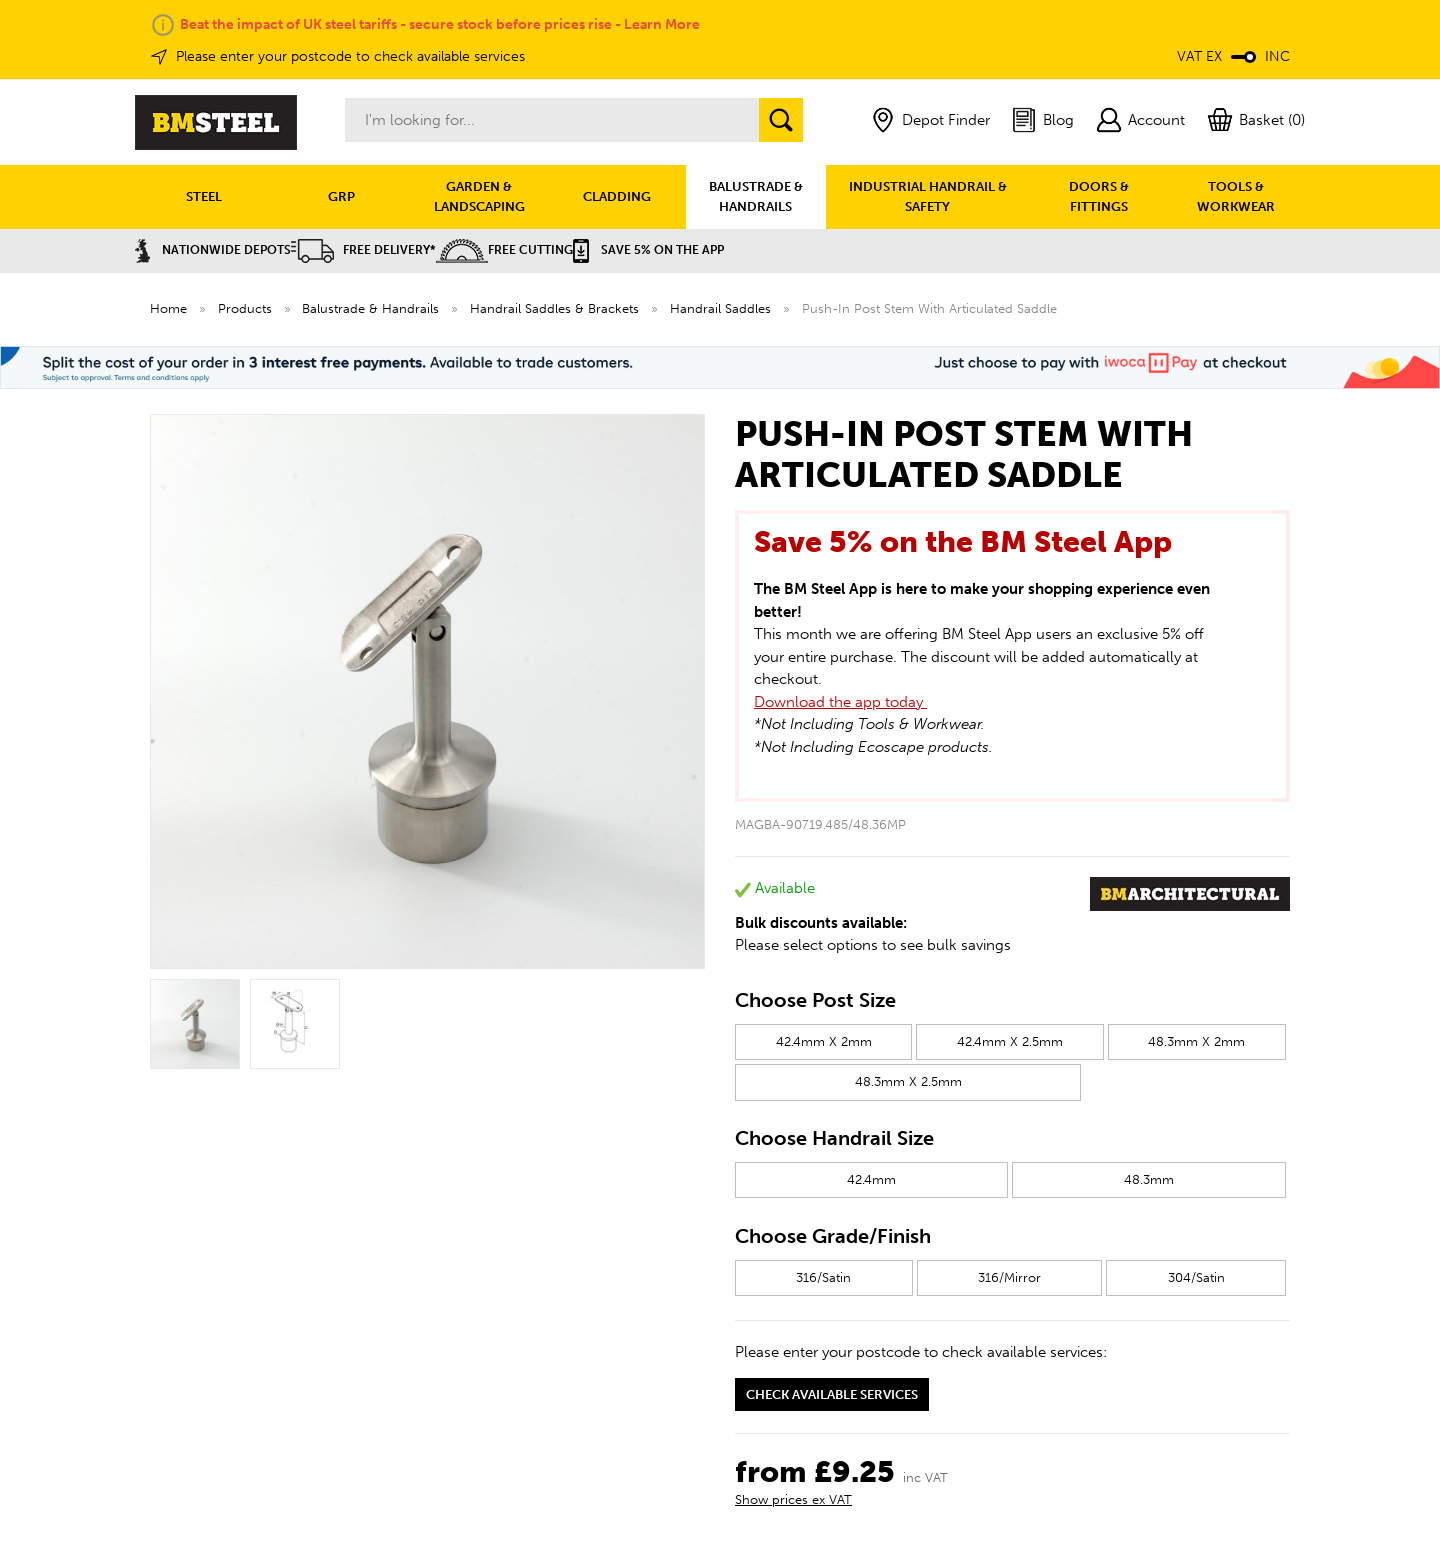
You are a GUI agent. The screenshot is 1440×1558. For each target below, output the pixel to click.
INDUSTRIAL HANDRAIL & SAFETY (928, 196)
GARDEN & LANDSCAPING (479, 196)
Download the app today (840, 702)
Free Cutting (504, 250)
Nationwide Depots (213, 250)
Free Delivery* (363, 250)
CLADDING (617, 196)
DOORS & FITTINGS (1099, 196)
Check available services (832, 1394)
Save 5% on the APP (648, 250)
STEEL (204, 196)
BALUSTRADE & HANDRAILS (756, 196)
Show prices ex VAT (793, 1499)
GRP (341, 196)
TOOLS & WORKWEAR (1236, 196)
